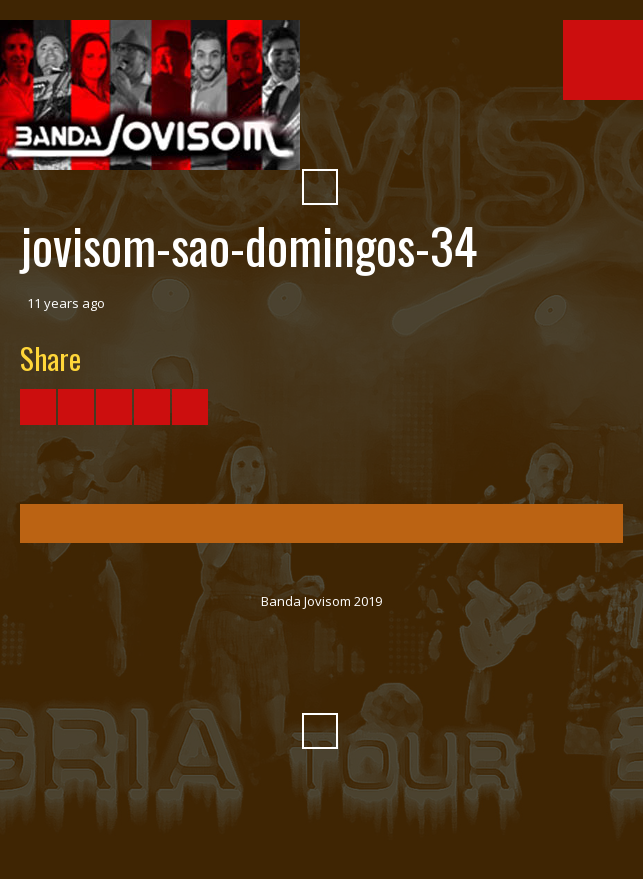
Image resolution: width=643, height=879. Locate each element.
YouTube (266, 682)
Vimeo (302, 138)
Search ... (320, 187)
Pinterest (410, 138)
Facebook (230, 682)
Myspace (374, 138)
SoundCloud (338, 138)
